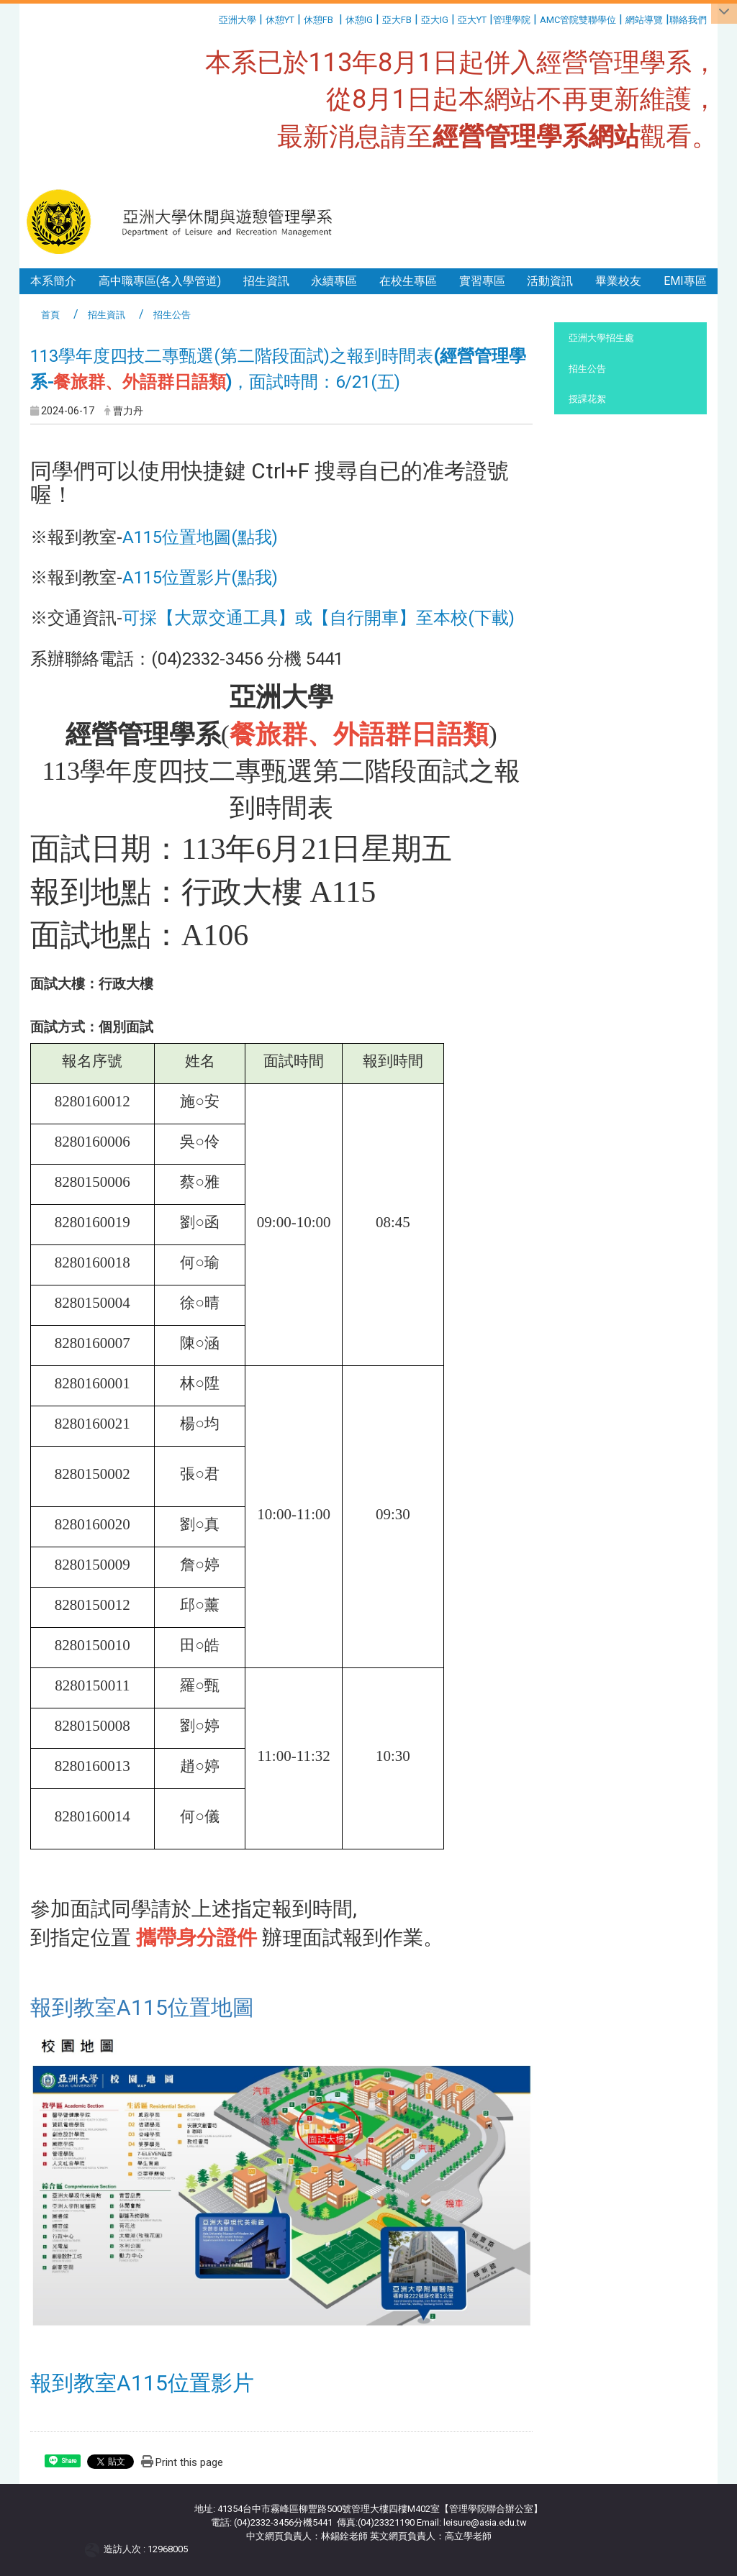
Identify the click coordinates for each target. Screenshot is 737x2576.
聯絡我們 (689, 19)
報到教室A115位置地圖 (142, 2007)
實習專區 (482, 281)
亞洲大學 (237, 19)
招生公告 (587, 368)
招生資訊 (266, 281)
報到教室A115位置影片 (142, 2382)
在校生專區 (408, 281)
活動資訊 (550, 281)
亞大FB (397, 19)
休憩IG (359, 19)
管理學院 (511, 19)
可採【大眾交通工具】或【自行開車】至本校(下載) (318, 618)
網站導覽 (644, 19)
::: (213, 17)
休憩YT (280, 19)
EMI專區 (685, 281)
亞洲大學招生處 (601, 337)
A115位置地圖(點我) (200, 537)
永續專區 (334, 281)
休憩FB (318, 19)
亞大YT (472, 19)
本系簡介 (53, 281)
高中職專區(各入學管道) (160, 281)
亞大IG (434, 19)
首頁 (50, 314)
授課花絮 (587, 398)
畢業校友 (618, 281)
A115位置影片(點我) (200, 578)
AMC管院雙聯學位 (578, 19)
